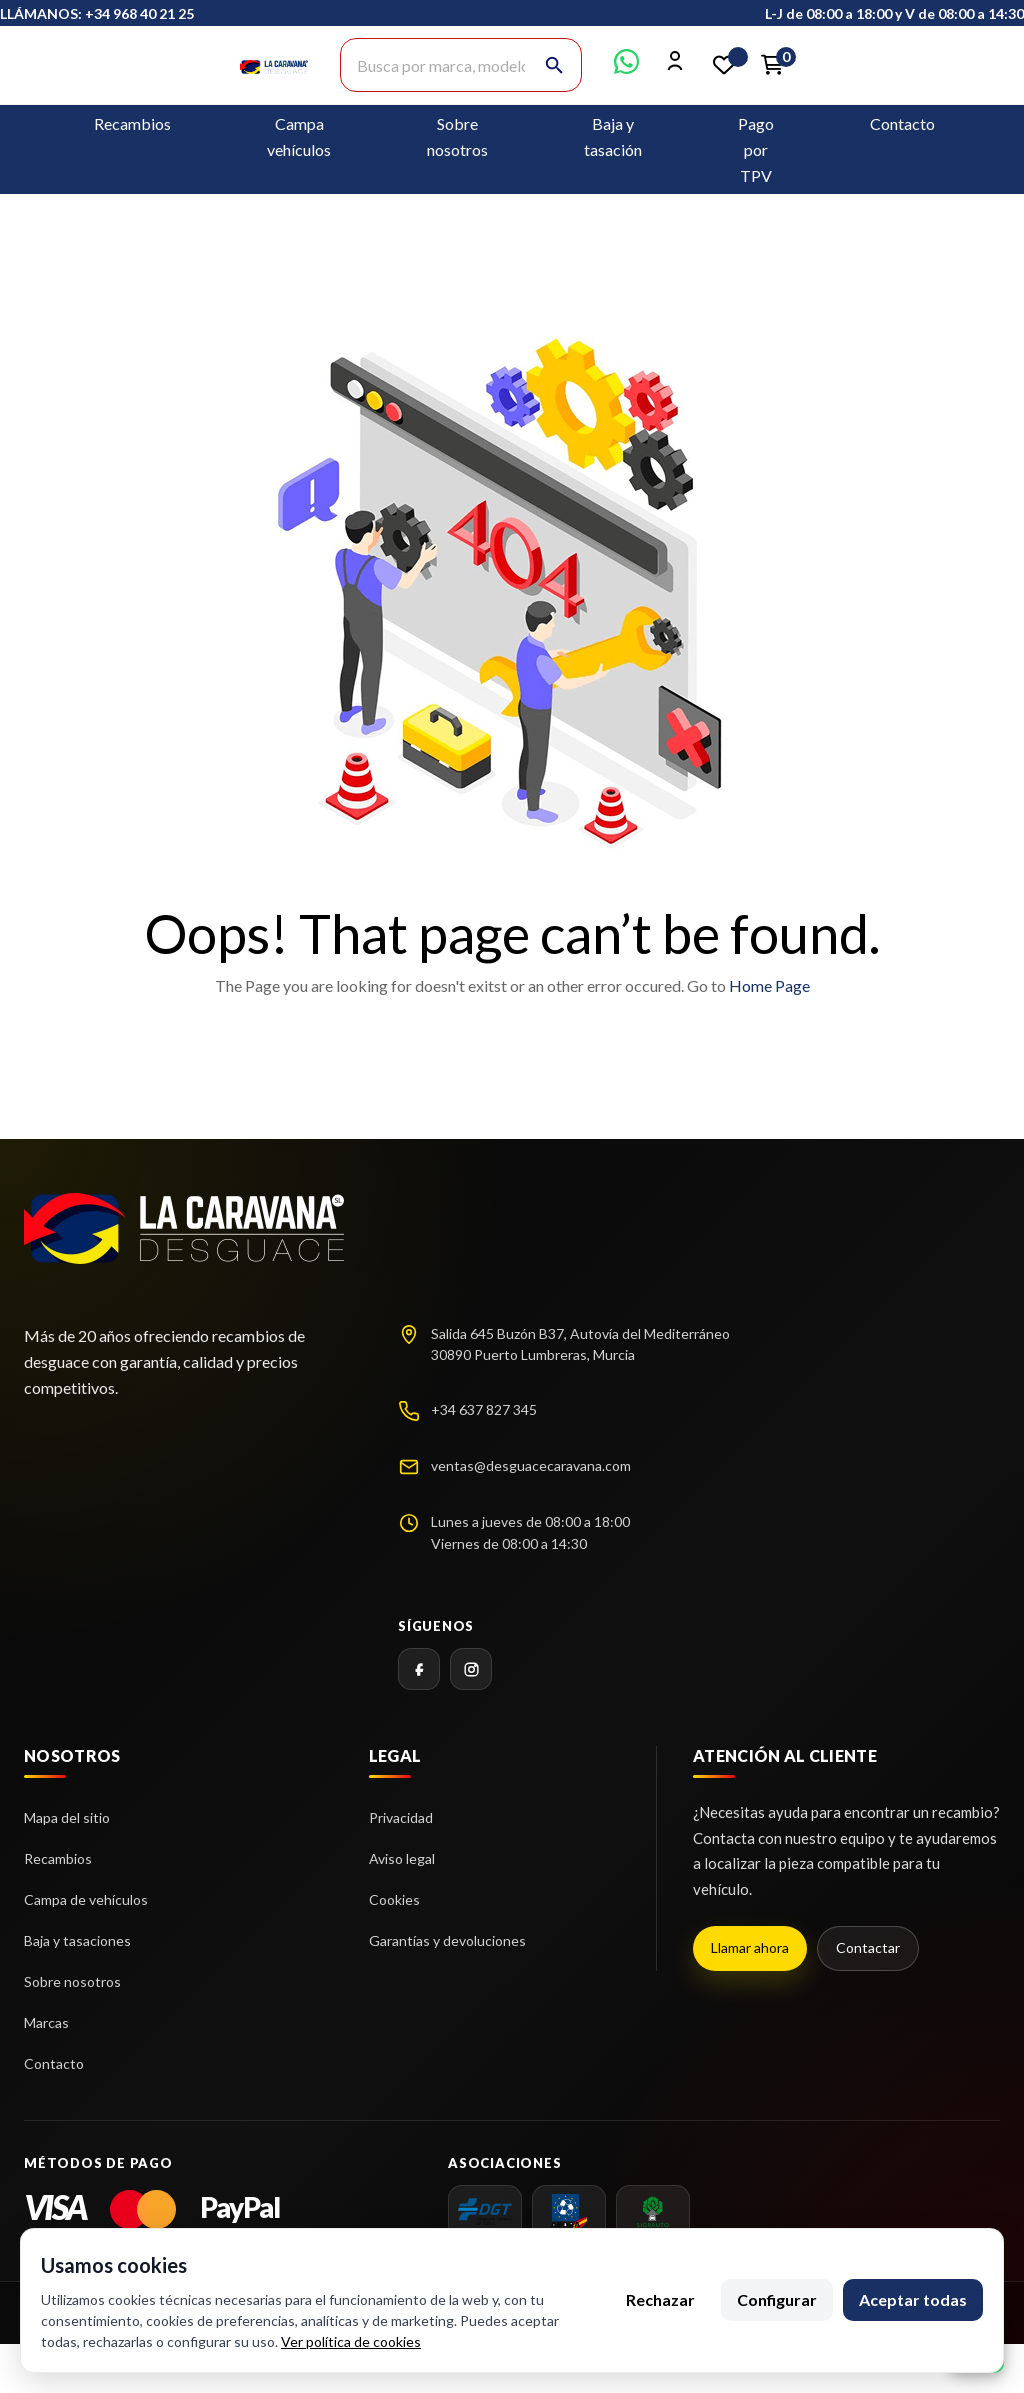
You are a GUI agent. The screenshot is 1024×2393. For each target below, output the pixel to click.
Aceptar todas (913, 2299)
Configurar (777, 2299)
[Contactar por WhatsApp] (626, 67)
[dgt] (485, 2212)
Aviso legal (402, 1858)
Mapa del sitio (67, 1817)
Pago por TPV (756, 149)
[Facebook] (419, 1669)
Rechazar (660, 2299)
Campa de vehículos (86, 1899)
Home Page (769, 985)
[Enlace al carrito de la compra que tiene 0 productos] (772, 65)
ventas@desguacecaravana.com (531, 1465)
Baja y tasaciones (77, 1940)
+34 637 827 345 (484, 1409)
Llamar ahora (750, 1947)
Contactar (868, 1947)
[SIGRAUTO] (653, 2212)
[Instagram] (471, 1669)
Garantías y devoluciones (447, 1940)
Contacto (902, 123)
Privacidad (401, 1817)
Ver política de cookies (351, 2341)
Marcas (46, 2022)
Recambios (132, 123)
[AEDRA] (569, 2212)
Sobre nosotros (72, 1981)
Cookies (394, 1899)
